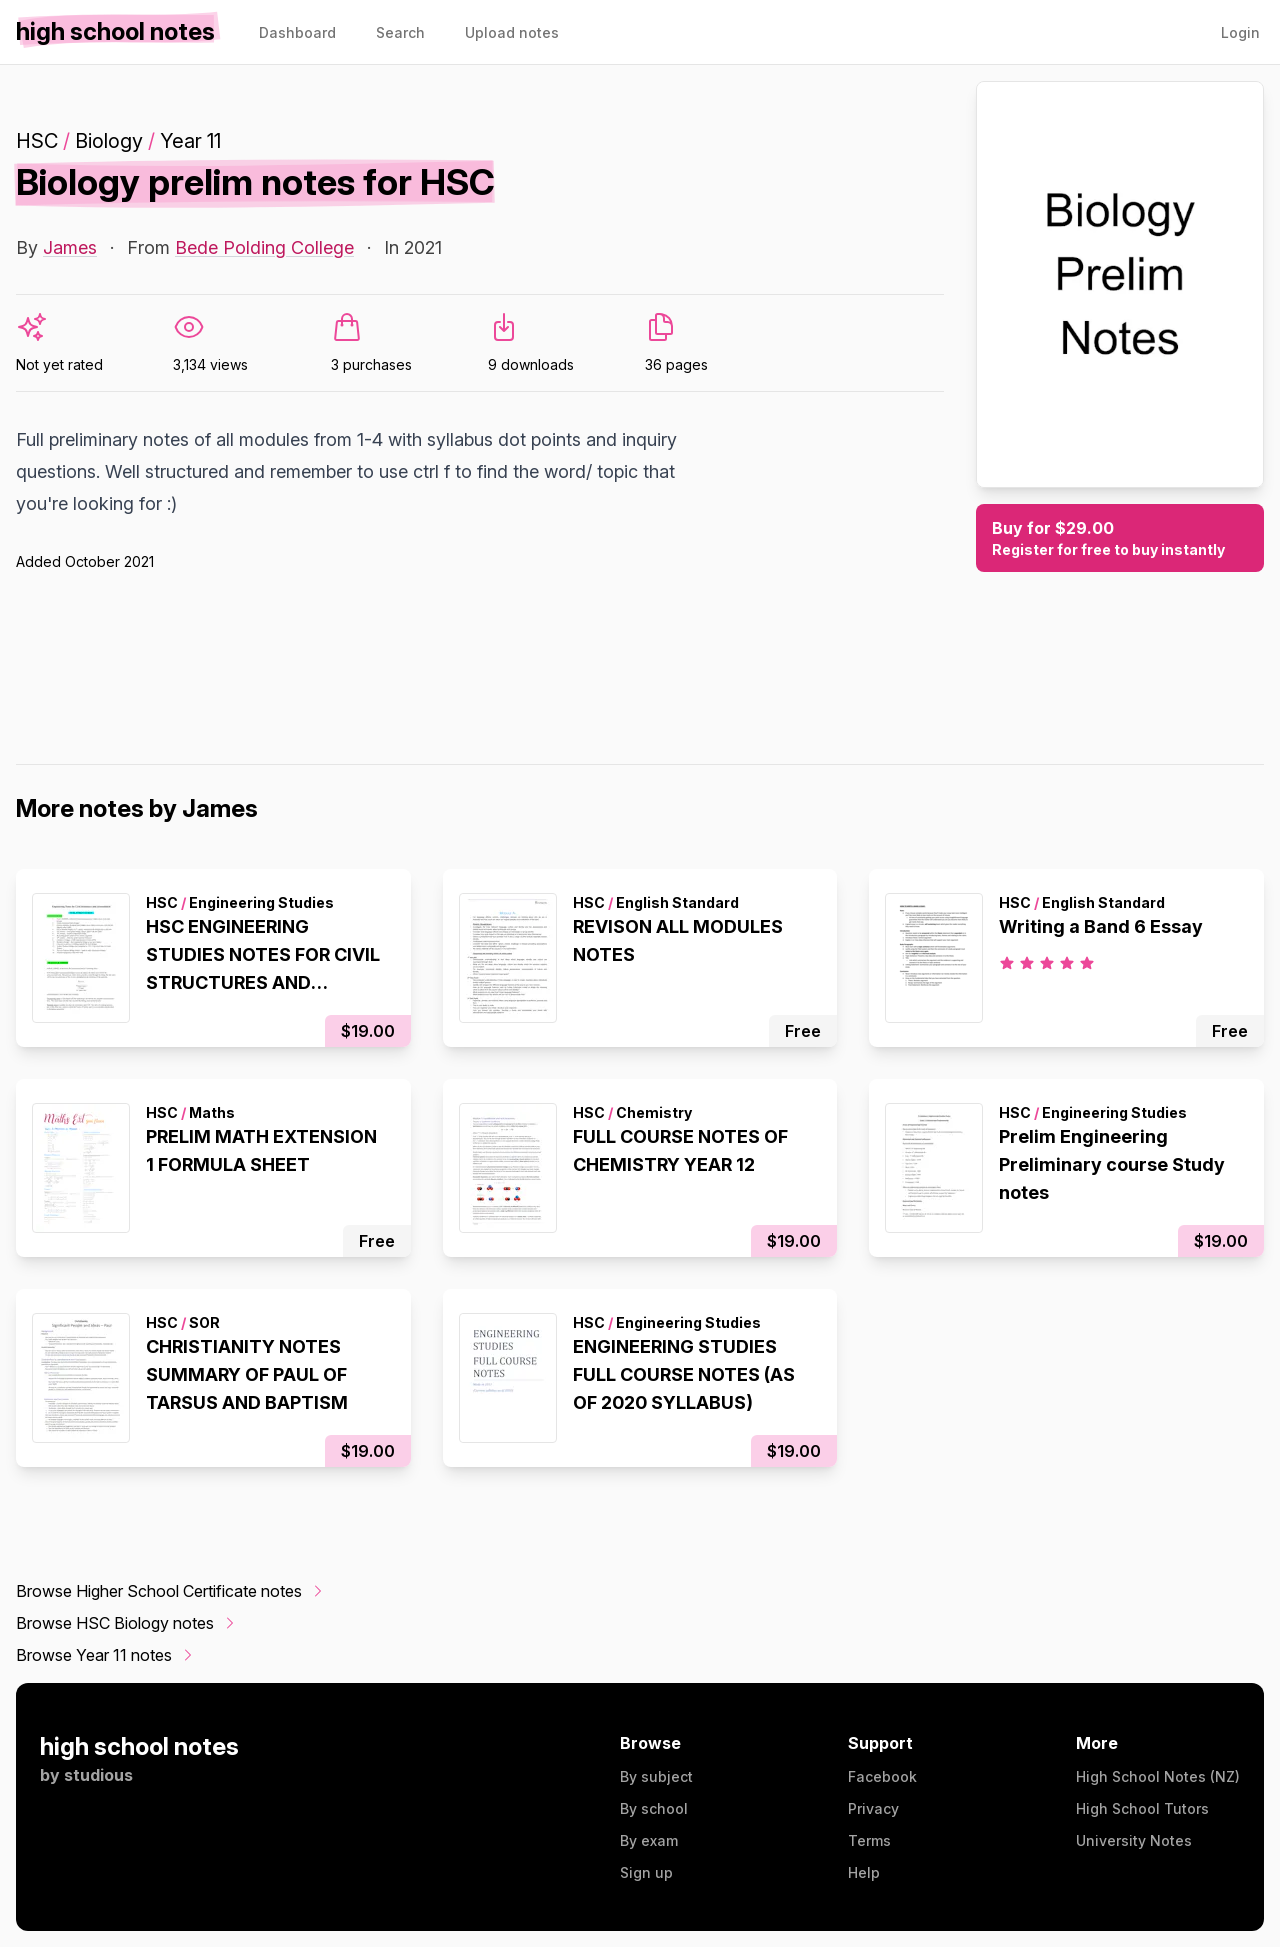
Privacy (873, 1808)
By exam (649, 1840)
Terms (869, 1840)
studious (98, 1775)
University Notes (1134, 1840)
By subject (656, 1776)
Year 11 (190, 141)
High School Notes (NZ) (1158, 1776)
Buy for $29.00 (1120, 539)
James (70, 247)
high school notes (139, 1746)
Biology (109, 141)
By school (654, 1808)
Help (864, 1872)
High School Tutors (1142, 1808)
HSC (37, 141)
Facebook (882, 1776)
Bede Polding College (264, 247)
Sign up (646, 1872)
